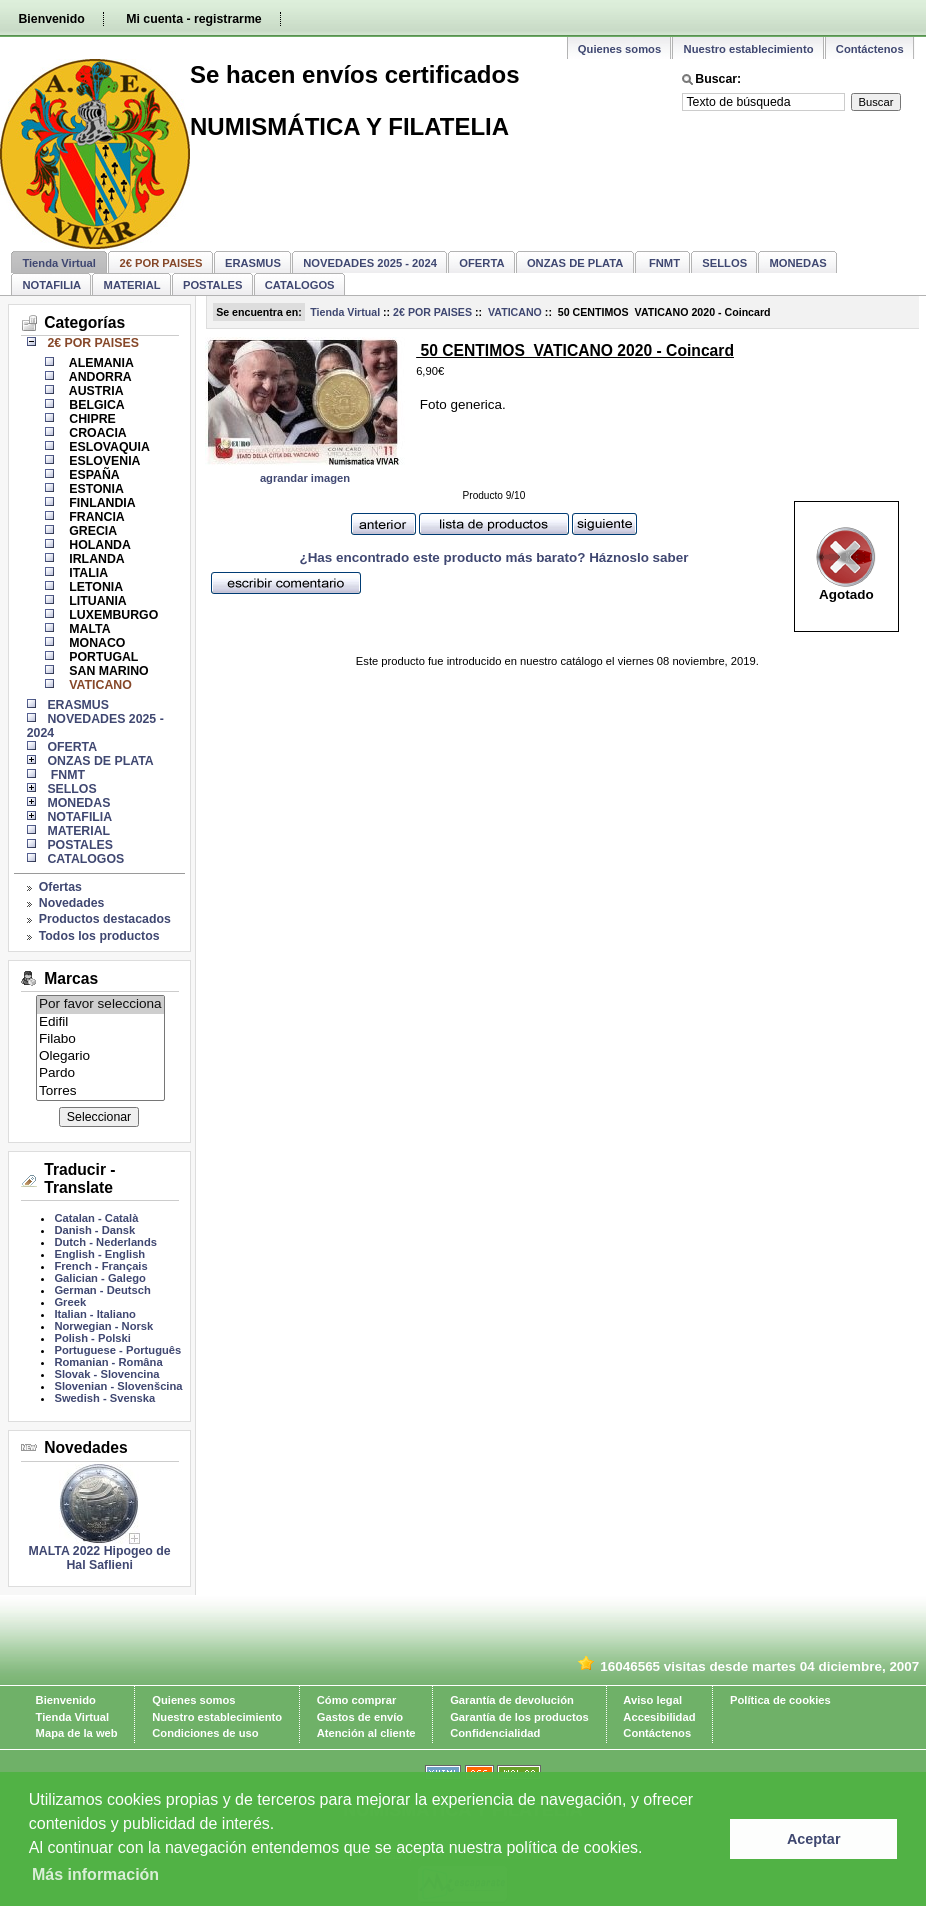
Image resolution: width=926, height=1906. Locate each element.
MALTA (88, 629)
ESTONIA (95, 489)
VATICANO (513, 312)
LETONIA (94, 587)
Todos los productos (99, 936)
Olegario (100, 1056)
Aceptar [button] (814, 1839)
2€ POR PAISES (432, 312)
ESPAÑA (93, 475)
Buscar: (718, 79)
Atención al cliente (366, 1733)
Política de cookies (780, 1700)
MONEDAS (798, 263)
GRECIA (91, 531)
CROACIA (96, 433)
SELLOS (724, 263)
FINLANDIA (101, 503)
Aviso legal (652, 1700)
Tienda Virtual (59, 263)
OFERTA (481, 263)
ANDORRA (99, 377)
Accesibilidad (659, 1717)
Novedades (72, 903)
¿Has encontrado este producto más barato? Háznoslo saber (493, 557)
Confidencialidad (495, 1733)
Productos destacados (105, 919)
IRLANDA (95, 559)
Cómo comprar (357, 1700)
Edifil (100, 1022)
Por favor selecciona (100, 1004)
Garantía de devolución (512, 1700)
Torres (100, 1091)
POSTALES (212, 285)
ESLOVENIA (103, 461)
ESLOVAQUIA (108, 447)
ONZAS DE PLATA (575, 263)
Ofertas (60, 887)
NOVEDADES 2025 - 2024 (370, 263)
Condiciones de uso (205, 1733)
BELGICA (95, 405)
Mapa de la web (77, 1733)
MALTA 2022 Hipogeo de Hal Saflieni (100, 1558)
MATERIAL (132, 285)
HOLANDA (98, 545)
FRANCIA (95, 517)
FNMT (663, 263)
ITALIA (87, 573)
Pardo (100, 1073)
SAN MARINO (107, 671)
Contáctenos (870, 49)
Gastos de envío (360, 1717)
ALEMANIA (100, 363)
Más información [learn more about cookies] (95, 1874)
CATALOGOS (300, 285)
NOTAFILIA (51, 285)
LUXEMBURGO (112, 615)
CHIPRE (91, 419)
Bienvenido (51, 19)
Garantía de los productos (519, 1717)
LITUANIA (96, 601)
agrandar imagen (305, 478)
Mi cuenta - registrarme (193, 19)
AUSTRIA (95, 391)
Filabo (100, 1039)
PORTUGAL (102, 657)
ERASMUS (253, 263)
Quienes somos (619, 49)
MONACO (96, 643)
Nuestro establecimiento (749, 49)
